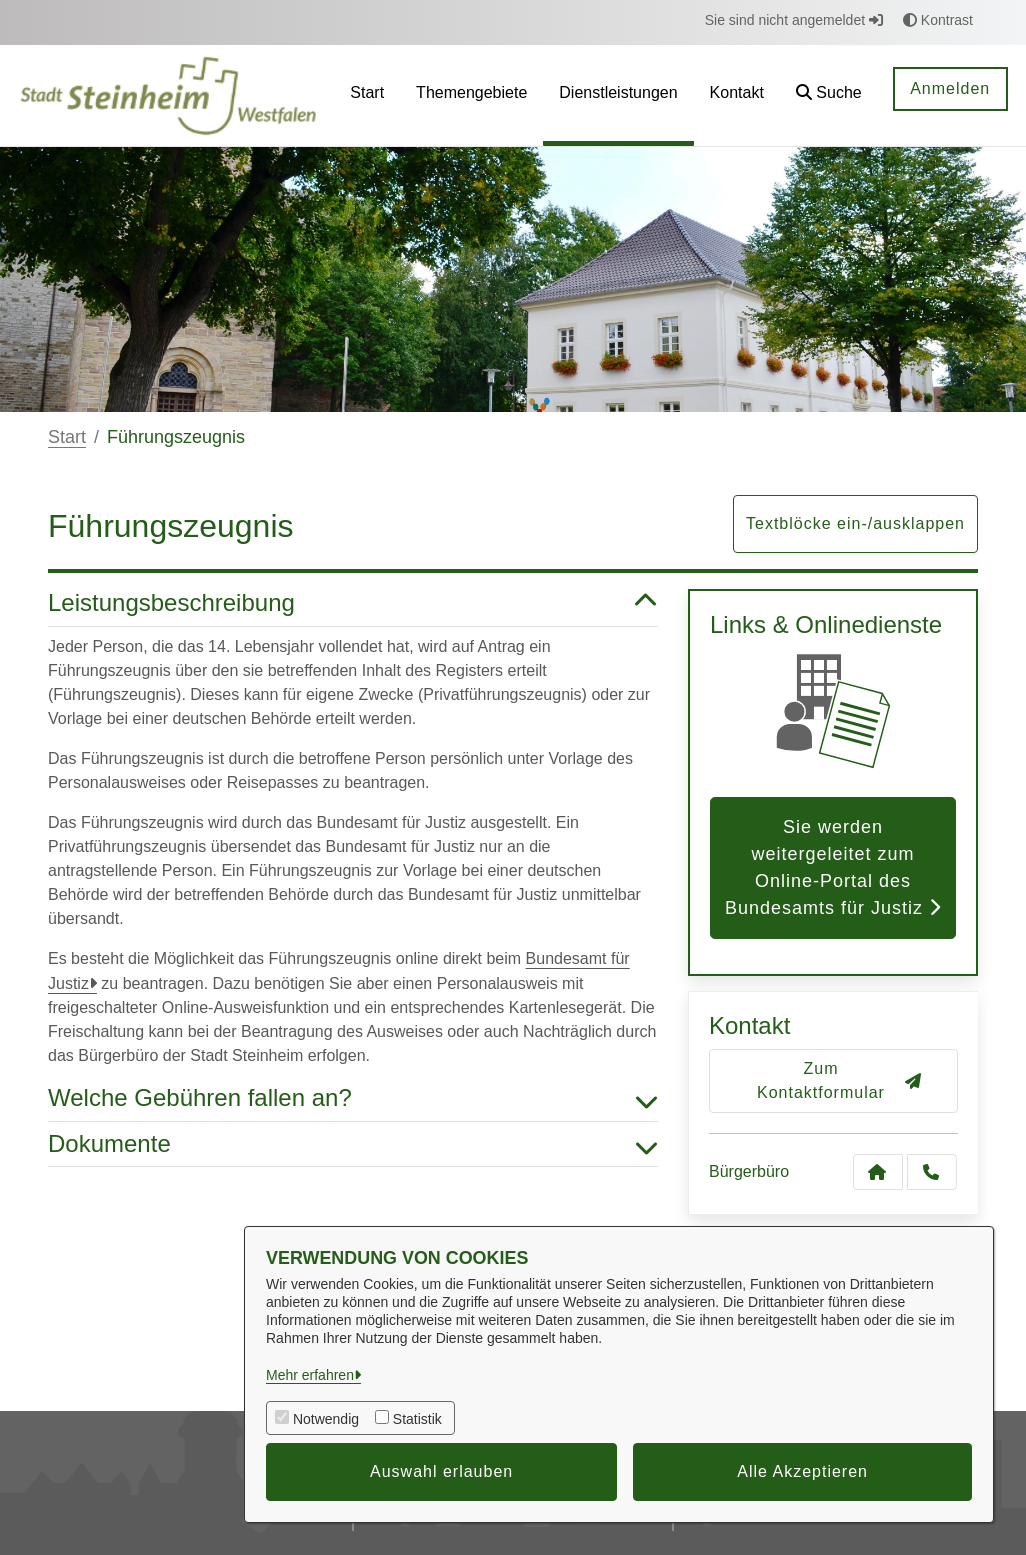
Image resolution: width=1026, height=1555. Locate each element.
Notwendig (326, 1419)
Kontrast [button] (938, 20)
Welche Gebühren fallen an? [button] (353, 1098)
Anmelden (950, 88)
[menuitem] (367, 95)
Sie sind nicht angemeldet (794, 20)
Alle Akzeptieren (802, 1471)
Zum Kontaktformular (839, 1080)
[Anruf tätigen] (932, 1172)
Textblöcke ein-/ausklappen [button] (855, 523)
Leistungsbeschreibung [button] (353, 603)
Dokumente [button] (353, 1144)
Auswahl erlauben (441, 1471)
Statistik (417, 1419)
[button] (829, 95)
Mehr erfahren (310, 1375)
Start (67, 437)
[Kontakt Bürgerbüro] (878, 1172)
